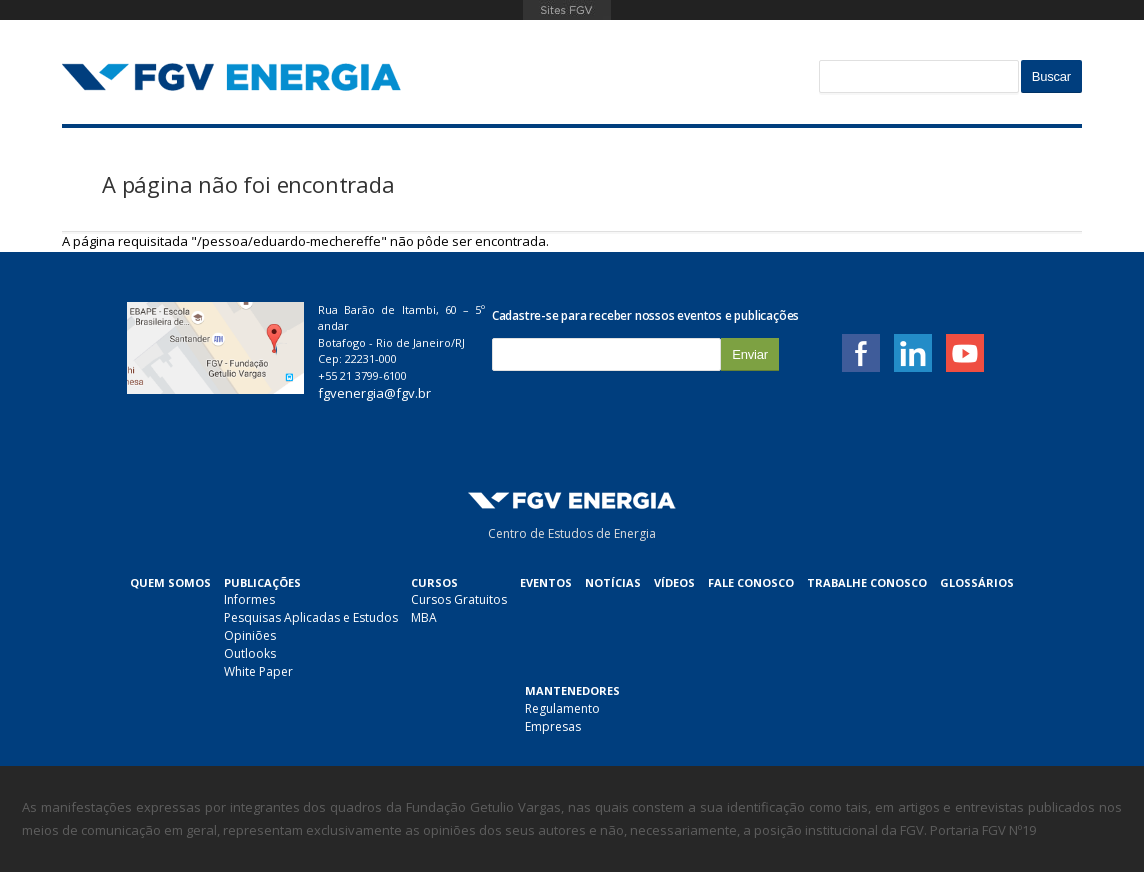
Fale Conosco (751, 582)
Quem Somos (170, 582)
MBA (424, 617)
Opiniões (250, 635)
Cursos (434, 582)
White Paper (258, 671)
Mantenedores (572, 690)
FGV (566, 10)
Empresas (553, 726)
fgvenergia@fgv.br (374, 393)
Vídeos (674, 582)
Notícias (613, 582)
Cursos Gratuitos (459, 599)
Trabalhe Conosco (867, 582)
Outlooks (250, 653)
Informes (249, 599)
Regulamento (562, 708)
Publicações (262, 582)
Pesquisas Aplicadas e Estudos (311, 617)
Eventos (546, 582)
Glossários (977, 582)
